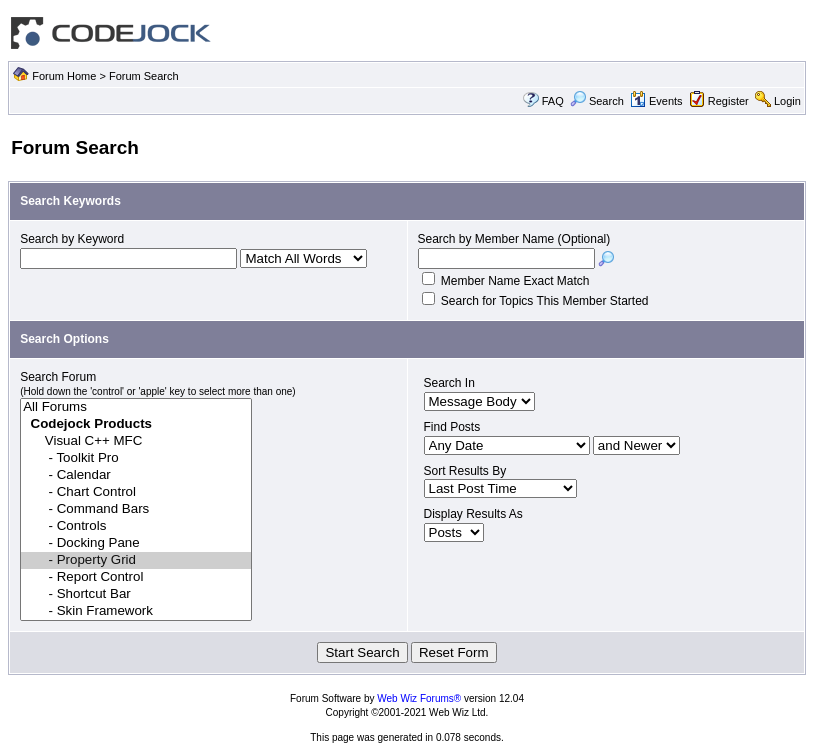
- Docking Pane (135, 543)
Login (787, 101)
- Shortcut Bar (135, 594)
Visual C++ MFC (135, 441)
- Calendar (135, 475)
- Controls (135, 526)
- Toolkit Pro (135, 458)
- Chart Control (135, 492)
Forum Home (64, 76)
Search (597, 101)
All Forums (135, 407)
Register (728, 101)
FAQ (553, 101)
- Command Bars (135, 509)
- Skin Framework (135, 611)
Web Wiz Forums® (419, 698)
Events (656, 101)
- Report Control (135, 577)
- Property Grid (135, 560)
